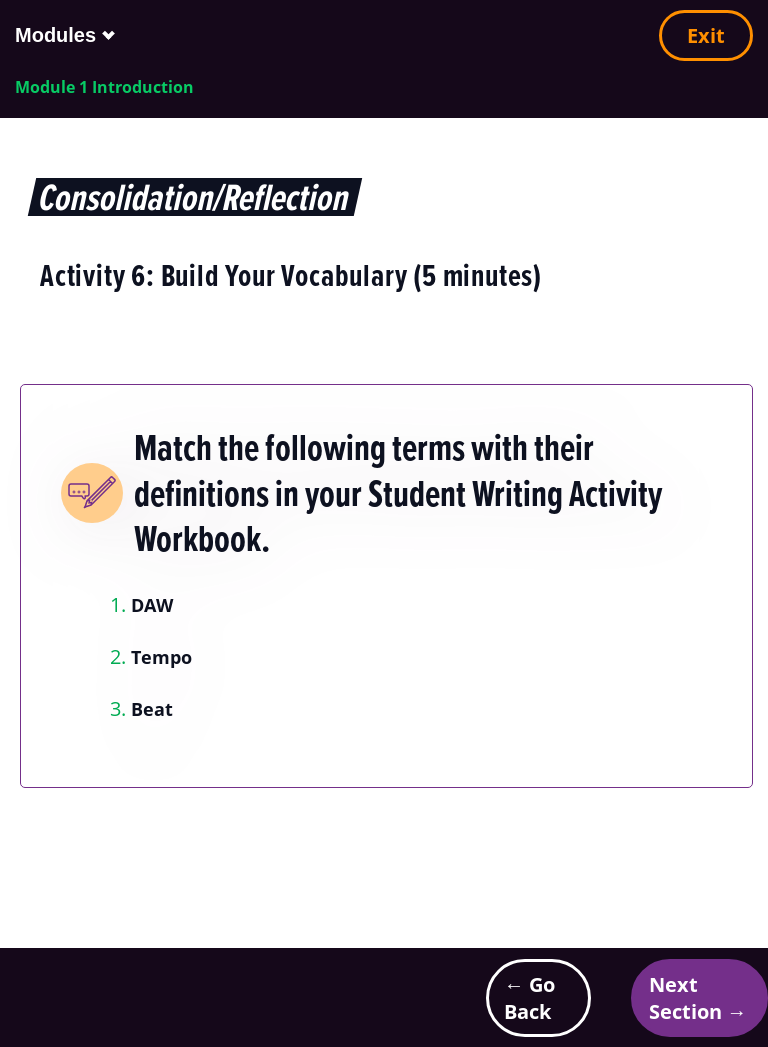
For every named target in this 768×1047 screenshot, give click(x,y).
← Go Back (529, 998)
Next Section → (698, 998)
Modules (55, 35)
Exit (706, 35)
